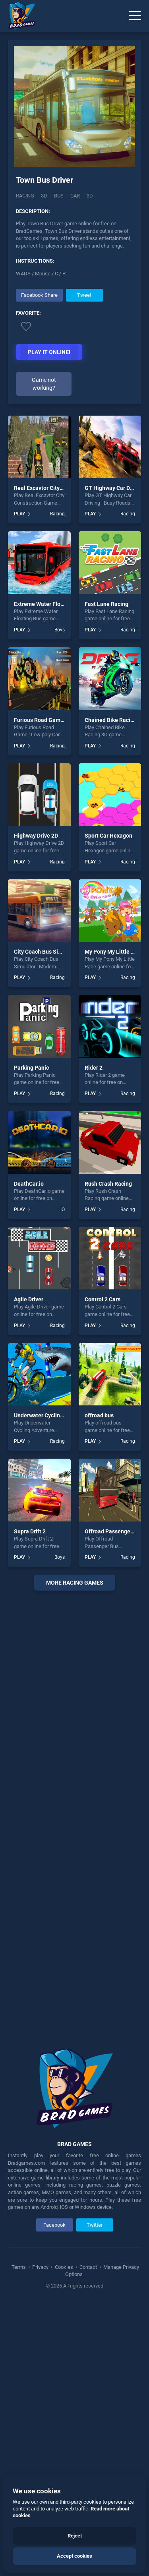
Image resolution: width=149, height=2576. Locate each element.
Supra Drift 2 (30, 1802)
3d (90, 198)
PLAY (19, 784)
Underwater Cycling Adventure (52, 1686)
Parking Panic (31, 1338)
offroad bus (99, 1686)
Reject (75, 2536)
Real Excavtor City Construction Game (62, 758)
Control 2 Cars (102, 1570)
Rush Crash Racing (108, 1454)
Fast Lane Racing (106, 874)
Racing (25, 198)
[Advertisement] (75, 344)
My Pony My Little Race (114, 1222)
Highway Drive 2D (36, 1106)
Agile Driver (28, 1570)
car (75, 198)
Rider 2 (94, 1338)
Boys (59, 900)
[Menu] (135, 16)
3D (44, 198)
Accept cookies (74, 2556)
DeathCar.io (29, 1454)
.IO (62, 1480)
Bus (59, 198)
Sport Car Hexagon (108, 1106)
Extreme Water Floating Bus (49, 874)
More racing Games (74, 1853)
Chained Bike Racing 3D (115, 990)
